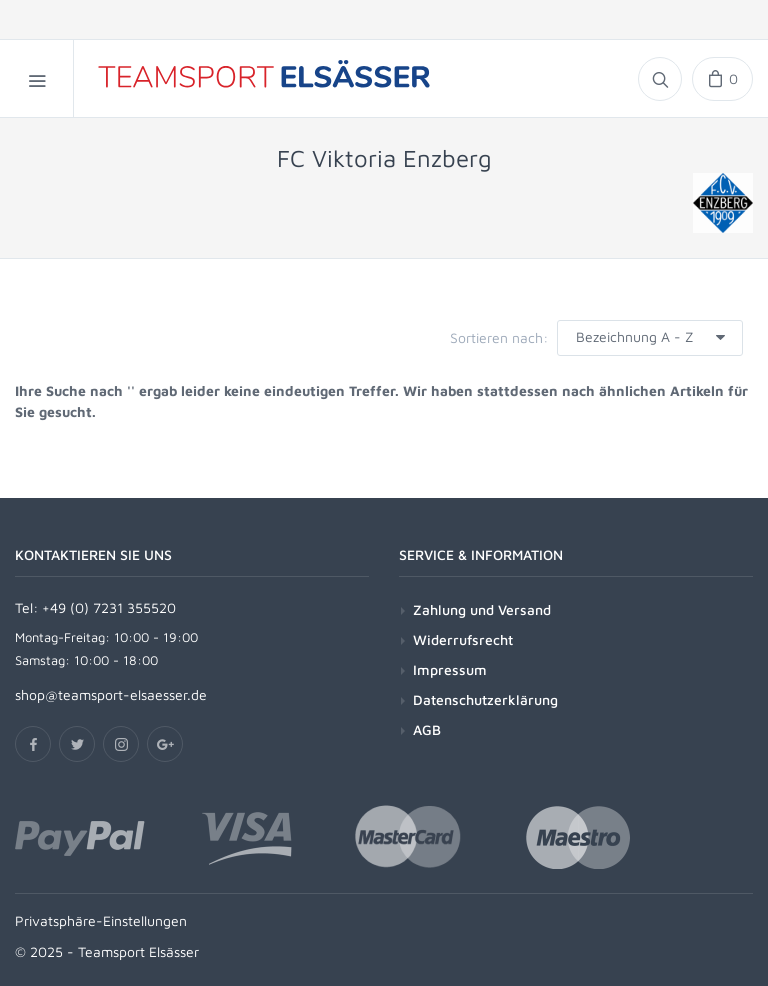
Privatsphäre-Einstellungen (101, 920)
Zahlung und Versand (482, 609)
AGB (427, 729)
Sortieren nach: (499, 337)
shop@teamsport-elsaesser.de (111, 694)
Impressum (450, 669)
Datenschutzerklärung (485, 699)
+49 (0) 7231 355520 (109, 607)
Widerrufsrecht (463, 639)
